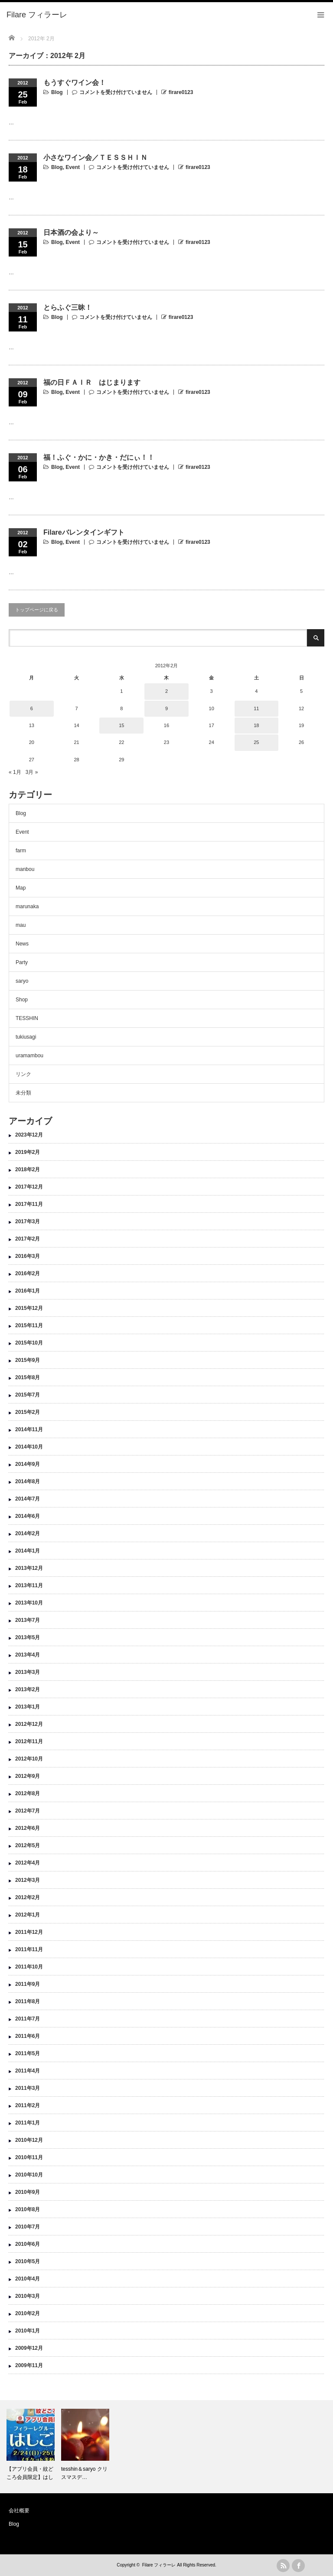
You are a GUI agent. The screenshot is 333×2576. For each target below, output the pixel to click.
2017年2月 (27, 1239)
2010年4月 (27, 2279)
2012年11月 (29, 1741)
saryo (22, 981)
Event (72, 167)
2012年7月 (27, 1811)
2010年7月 (27, 2227)
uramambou (29, 1055)
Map (21, 888)
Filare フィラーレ (159, 2565)
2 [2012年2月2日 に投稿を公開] (166, 691)
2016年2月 (27, 1273)
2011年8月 (27, 2001)
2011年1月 (27, 2123)
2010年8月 (27, 2209)
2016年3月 (27, 1256)
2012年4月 (27, 1863)
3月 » (32, 772)
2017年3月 (27, 1221)
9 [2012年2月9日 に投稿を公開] (166, 708)
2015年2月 (27, 1412)
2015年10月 (29, 1343)
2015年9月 (27, 1360)
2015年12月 (29, 1308)
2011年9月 (27, 1984)
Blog (57, 92)
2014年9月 (27, 1464)
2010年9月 (27, 2192)
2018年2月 (27, 1169)
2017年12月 (29, 1187)
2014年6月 (27, 1516)
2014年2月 (27, 1533)
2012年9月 (27, 1776)
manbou (25, 869)
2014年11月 (29, 1429)
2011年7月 (27, 2019)
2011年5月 (27, 2053)
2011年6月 (27, 2036)
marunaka (27, 906)
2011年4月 (27, 2071)
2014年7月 (27, 1499)
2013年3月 (27, 1672)
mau (21, 925)
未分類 (23, 1093)
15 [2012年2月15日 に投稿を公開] (121, 725)
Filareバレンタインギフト (83, 532)
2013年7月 (27, 1620)
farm (21, 851)
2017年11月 (29, 1204)
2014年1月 (27, 1551)
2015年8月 (27, 1377)
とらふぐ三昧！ (67, 307)
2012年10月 (29, 1759)
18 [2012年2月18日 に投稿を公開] (256, 725)
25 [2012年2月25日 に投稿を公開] (256, 742)
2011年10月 (29, 1967)
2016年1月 (27, 1291)
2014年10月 (29, 1447)
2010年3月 (27, 2296)
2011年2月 (27, 2105)
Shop (22, 1000)
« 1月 (15, 772)
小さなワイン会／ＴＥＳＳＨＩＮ (95, 157)
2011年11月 (29, 1949)
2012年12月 (29, 1724)
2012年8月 (27, 1793)
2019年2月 (27, 1152)
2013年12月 (29, 1568)
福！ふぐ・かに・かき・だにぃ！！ (98, 457)
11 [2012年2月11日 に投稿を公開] (256, 708)
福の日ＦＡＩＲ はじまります (91, 382)
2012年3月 (27, 1880)
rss (283, 2565)
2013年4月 (27, 1655)
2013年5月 (27, 1637)
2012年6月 (27, 1828)
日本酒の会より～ (71, 232)
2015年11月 (29, 1325)
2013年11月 (29, 1585)
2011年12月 (29, 1932)
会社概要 (19, 2511)
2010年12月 (29, 2140)
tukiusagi (26, 1037)
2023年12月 (29, 1135)
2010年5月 (27, 2261)
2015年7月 (27, 1395)
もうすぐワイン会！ (74, 82)
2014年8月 (27, 1481)
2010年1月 (27, 2331)
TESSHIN (27, 1018)
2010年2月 (27, 2313)
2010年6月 (27, 2244)
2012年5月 (27, 1845)
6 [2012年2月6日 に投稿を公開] (31, 708)
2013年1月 (27, 1707)
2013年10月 (29, 1603)
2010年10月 (29, 2175)
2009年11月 (29, 2365)
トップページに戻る (36, 609)
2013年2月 (27, 1689)
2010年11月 (29, 2157)
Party (22, 962)
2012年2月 (27, 1897)
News (22, 944)
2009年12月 (29, 2348)
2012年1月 (27, 1915)
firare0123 (181, 92)
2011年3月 (27, 2088)
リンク (23, 1074)
